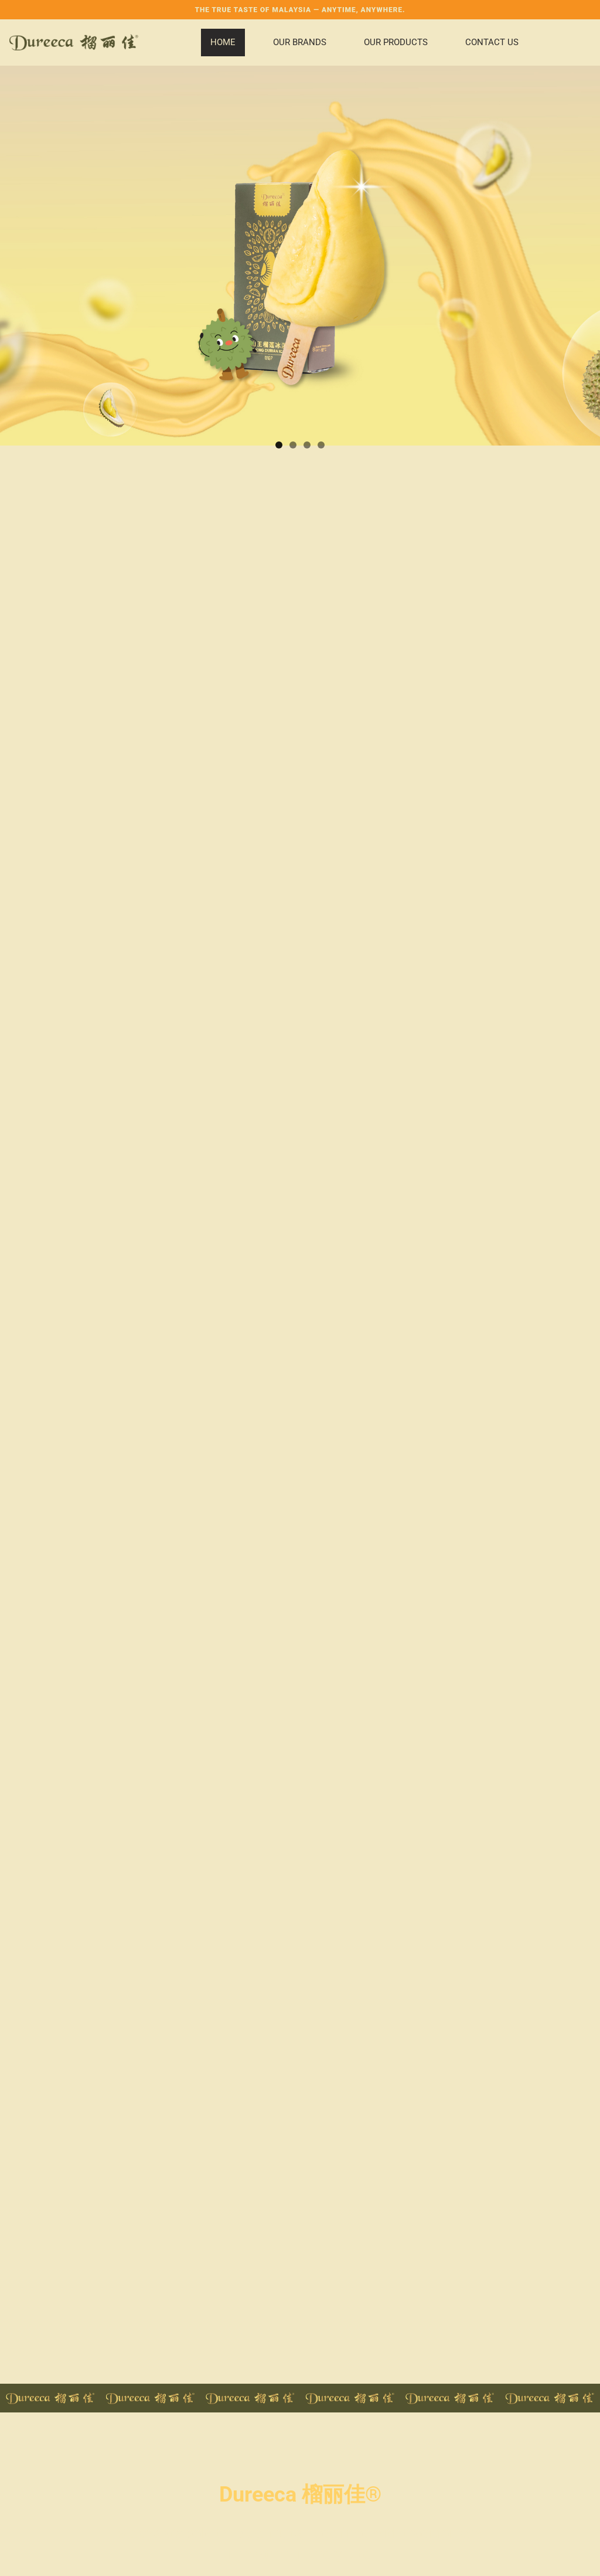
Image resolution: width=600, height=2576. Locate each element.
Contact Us (492, 42)
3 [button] (307, 444)
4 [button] (321, 444)
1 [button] (278, 444)
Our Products (396, 42)
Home (223, 42)
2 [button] (292, 444)
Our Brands (299, 42)
